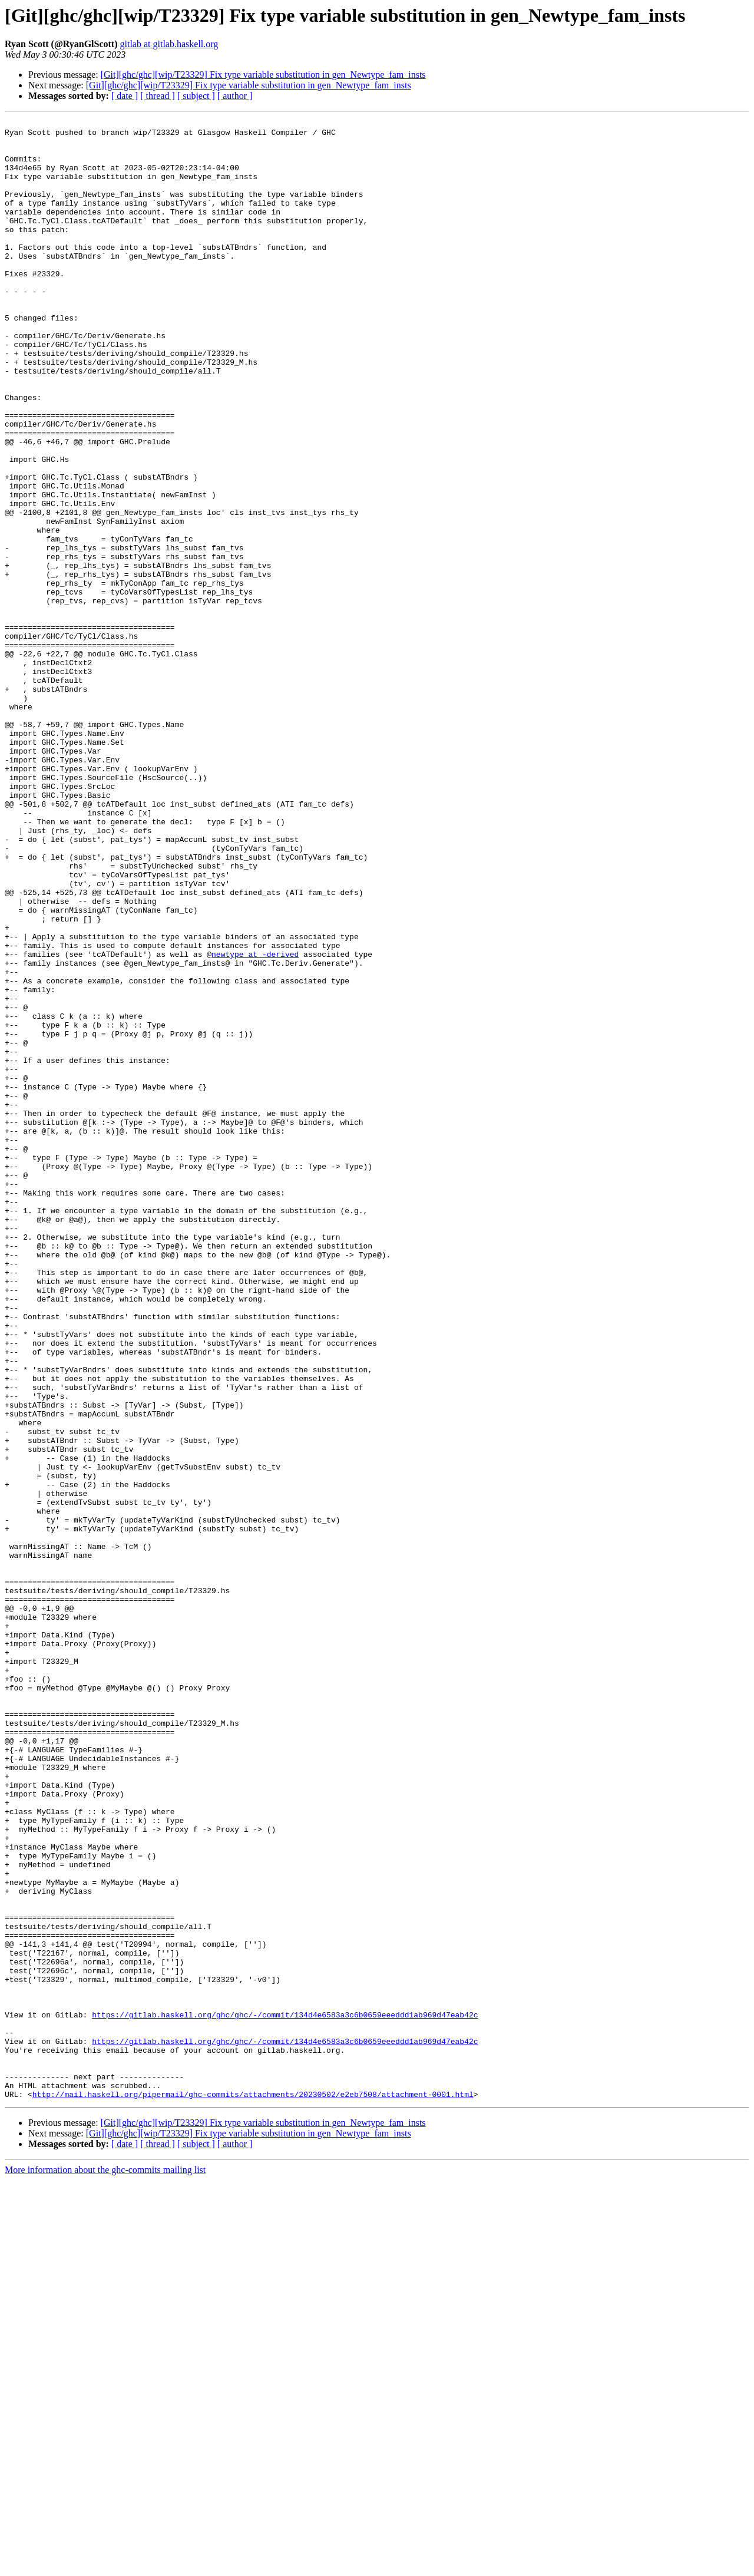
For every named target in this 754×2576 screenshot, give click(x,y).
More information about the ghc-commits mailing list (105, 2566)
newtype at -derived (255, 1122)
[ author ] (235, 96)
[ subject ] (196, 96)
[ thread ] (157, 96)
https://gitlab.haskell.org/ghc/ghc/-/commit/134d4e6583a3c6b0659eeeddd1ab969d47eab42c (285, 2394)
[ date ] (124, 96)
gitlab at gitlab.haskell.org (169, 44)
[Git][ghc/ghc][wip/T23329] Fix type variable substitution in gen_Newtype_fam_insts (263, 75)
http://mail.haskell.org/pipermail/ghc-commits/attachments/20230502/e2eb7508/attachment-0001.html (253, 2490)
